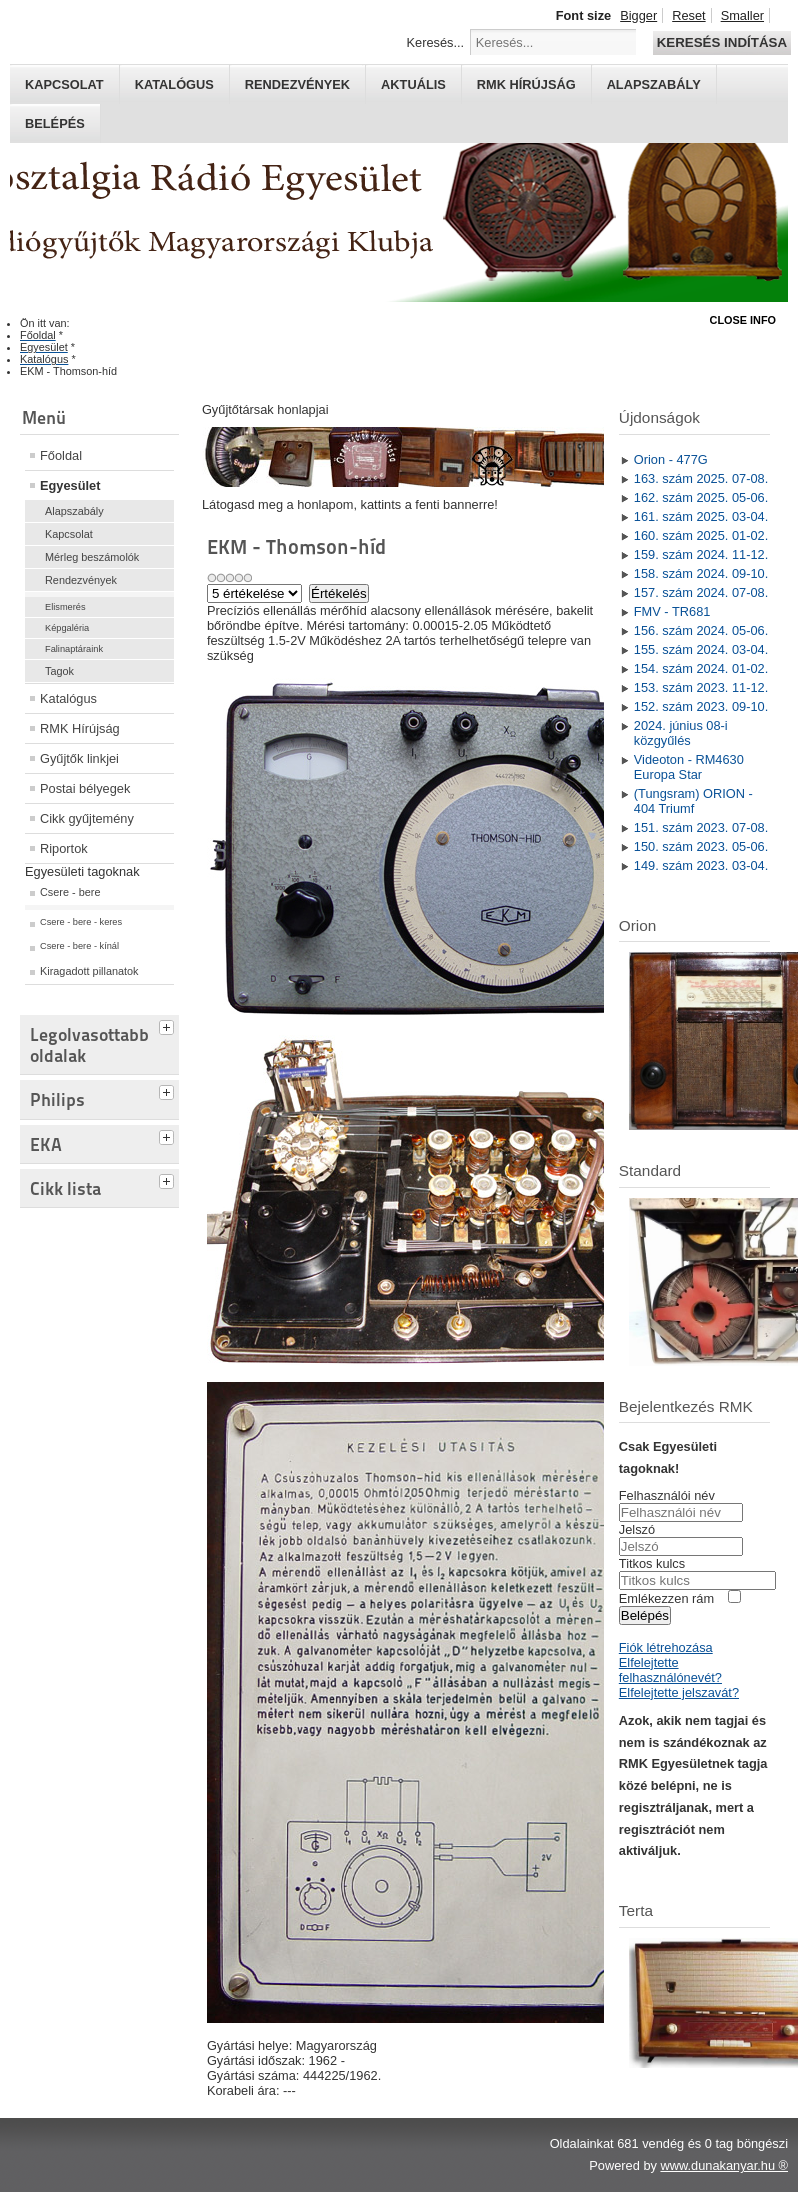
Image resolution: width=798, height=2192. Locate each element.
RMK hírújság (526, 84)
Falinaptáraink (74, 649)
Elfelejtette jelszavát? (679, 1692)
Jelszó (637, 1529)
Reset (688, 15)
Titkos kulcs (652, 1563)
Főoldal (61, 455)
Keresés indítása (722, 42)
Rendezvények (297, 84)
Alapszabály (654, 84)
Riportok (64, 848)
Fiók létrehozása (666, 1647)
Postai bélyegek (85, 788)
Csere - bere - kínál (79, 946)
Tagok (59, 671)
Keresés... (436, 42)
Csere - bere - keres (81, 922)
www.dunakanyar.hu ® (724, 2165)
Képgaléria (67, 628)
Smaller (742, 15)
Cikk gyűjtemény (87, 818)
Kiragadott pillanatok (89, 971)
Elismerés (65, 607)
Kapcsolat (64, 84)
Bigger (638, 15)
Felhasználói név (667, 1495)
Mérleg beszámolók (92, 557)
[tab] (169, 1025)
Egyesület (70, 485)
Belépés (55, 123)
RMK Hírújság (80, 728)
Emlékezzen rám (666, 1598)
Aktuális (413, 84)
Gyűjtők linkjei (79, 758)
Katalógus (174, 84)
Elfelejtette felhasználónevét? (670, 1670)
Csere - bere (70, 892)
